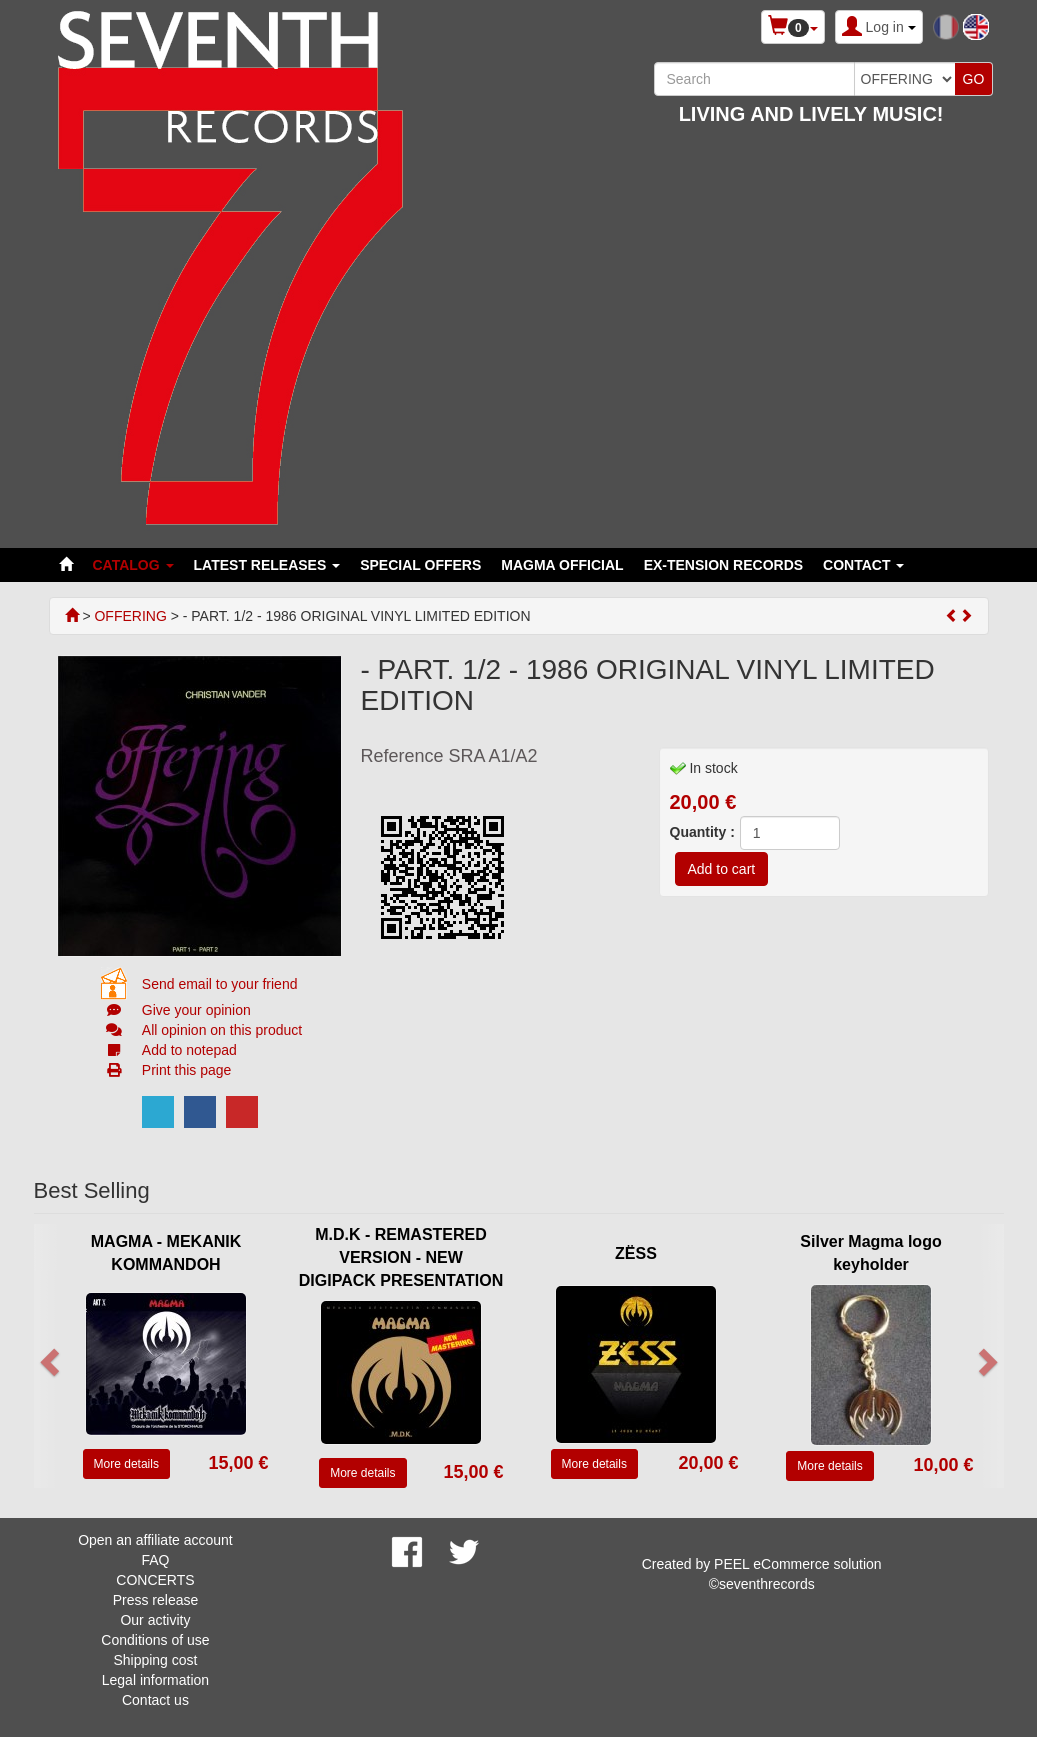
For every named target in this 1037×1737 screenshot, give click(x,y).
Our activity (155, 1620)
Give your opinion (196, 1010)
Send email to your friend (220, 984)
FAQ (155, 1560)
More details (126, 1464)
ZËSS (636, 1253)
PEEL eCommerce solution (798, 1564)
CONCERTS (155, 1580)
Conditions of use (155, 1640)
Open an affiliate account (155, 1540)
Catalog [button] (133, 565)
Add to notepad (189, 1050)
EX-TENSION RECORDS (723, 565)
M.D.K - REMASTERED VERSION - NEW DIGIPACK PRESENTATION (401, 1257)
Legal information (155, 1680)
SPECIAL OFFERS (420, 565)
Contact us (155, 1700)
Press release (156, 1600)
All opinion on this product (222, 1030)
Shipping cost (155, 1660)
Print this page (187, 1070)
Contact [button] (863, 565)
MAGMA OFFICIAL (562, 565)
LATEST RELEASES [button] (267, 565)
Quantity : (702, 832)
